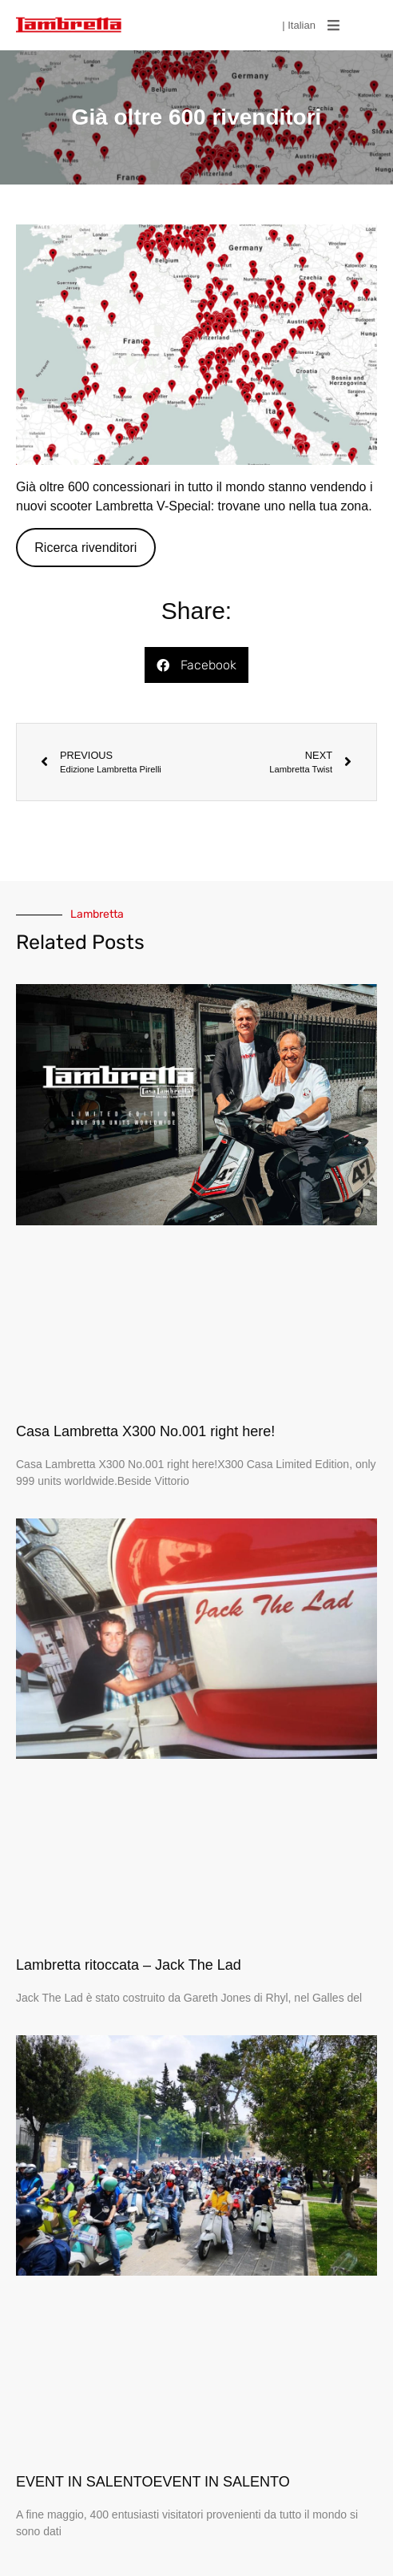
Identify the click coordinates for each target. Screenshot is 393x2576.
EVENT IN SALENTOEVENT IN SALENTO (153, 2482)
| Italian (299, 25)
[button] (333, 25)
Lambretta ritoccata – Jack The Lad (128, 1965)
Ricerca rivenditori (85, 547)
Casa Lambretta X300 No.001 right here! (145, 1431)
